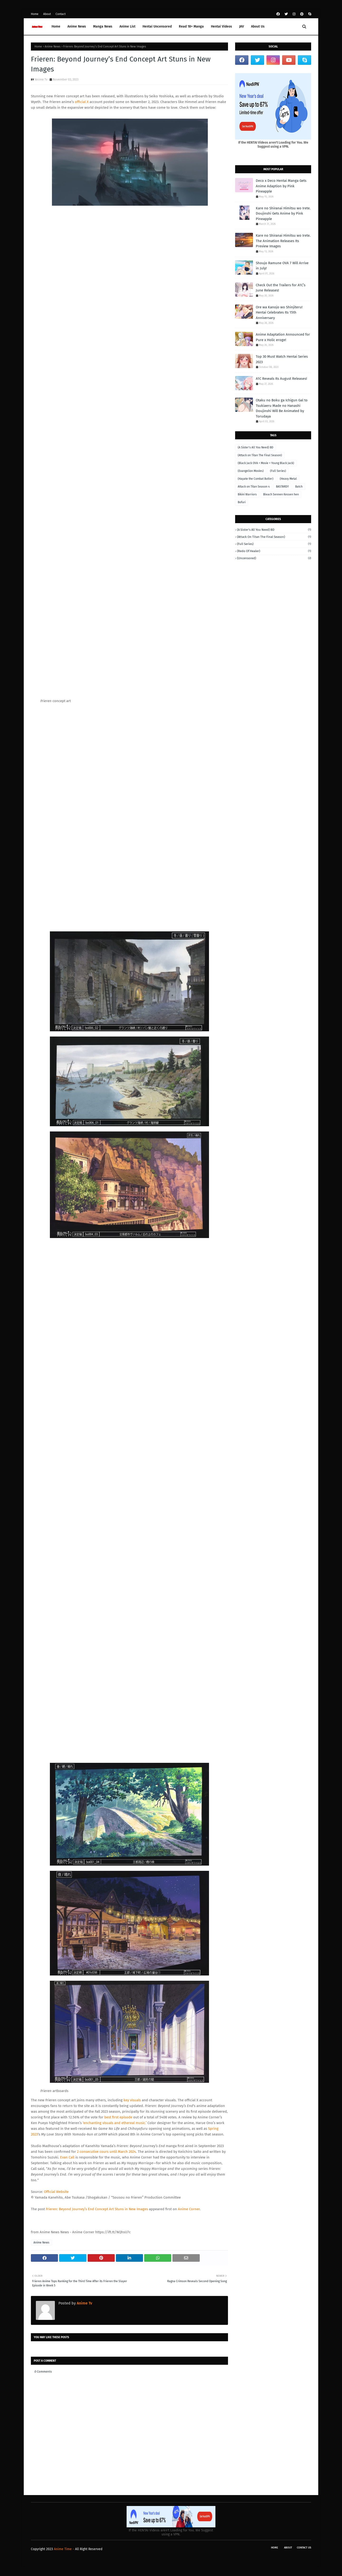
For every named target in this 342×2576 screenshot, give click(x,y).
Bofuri (242, 502)
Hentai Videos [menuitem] (221, 26)
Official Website (56, 2192)
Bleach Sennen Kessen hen (281, 494)
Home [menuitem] (56, 26)
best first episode (118, 2117)
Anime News (53, 46)
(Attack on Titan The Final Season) (260, 455)
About (47, 14)
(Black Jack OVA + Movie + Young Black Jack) (266, 463)
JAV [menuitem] (241, 26)
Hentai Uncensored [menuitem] (157, 26)
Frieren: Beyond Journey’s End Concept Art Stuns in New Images (97, 2209)
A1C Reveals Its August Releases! (281, 378)
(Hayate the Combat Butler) (255, 478)
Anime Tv (41, 79)
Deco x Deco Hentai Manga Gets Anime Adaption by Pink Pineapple (281, 185)
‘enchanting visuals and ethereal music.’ (115, 2123)
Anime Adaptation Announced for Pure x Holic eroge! (283, 337)
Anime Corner (189, 2209)
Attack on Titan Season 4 (254, 486)
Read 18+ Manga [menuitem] (191, 26)
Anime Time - (64, 2549)
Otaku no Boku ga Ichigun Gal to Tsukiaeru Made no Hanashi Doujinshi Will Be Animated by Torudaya (282, 408)
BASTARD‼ (282, 486)
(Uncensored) (274, 558)
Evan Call (67, 2157)
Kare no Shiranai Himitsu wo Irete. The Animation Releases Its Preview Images (283, 240)
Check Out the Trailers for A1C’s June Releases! (280, 288)
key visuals (132, 2100)
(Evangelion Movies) (251, 471)
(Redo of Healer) (274, 551)
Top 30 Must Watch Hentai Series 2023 (282, 359)
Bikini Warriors (247, 494)
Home (34, 14)
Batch (299, 486)
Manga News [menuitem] (102, 26)
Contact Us (304, 2547)
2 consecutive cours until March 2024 (106, 2151)
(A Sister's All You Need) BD (255, 447)
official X (82, 102)
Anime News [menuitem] (76, 26)
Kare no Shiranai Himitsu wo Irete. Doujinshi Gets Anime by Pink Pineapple (283, 213)
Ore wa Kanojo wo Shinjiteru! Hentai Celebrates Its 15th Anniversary (279, 312)
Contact (61, 14)
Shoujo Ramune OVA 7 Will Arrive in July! (282, 266)
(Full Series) (278, 471)
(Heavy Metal (288, 478)
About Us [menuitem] (258, 26)
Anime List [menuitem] (127, 26)
